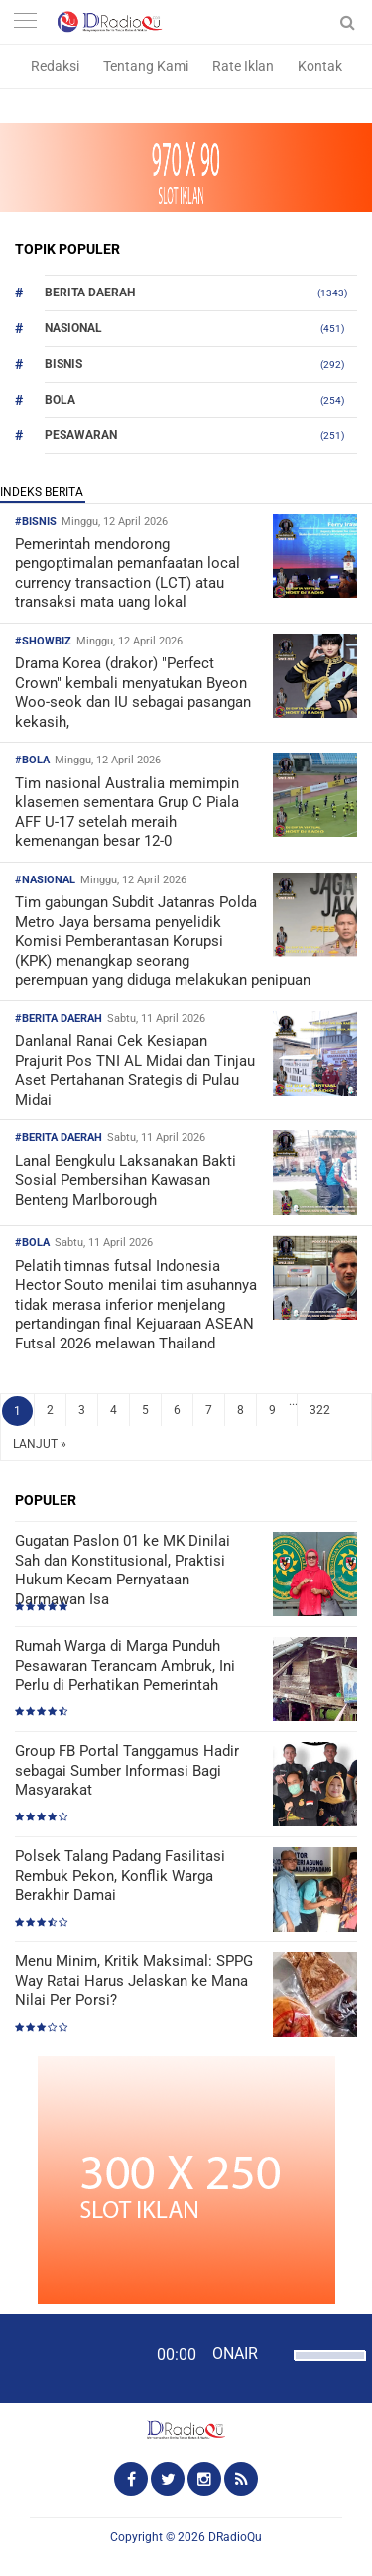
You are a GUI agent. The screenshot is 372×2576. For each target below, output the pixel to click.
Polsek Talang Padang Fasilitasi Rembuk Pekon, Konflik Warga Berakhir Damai (120, 1875)
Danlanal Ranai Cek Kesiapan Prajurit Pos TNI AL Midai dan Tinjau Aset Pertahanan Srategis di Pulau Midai (135, 1070)
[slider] (325, 2367)
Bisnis (63, 364)
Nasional (73, 328)
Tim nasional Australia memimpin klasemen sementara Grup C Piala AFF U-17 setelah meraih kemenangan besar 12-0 (127, 812)
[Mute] (276, 2353)
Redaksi (55, 66)
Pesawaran (81, 435)
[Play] (64, 2358)
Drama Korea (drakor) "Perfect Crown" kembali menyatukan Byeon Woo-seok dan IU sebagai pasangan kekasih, (133, 692)
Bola (60, 400)
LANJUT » (39, 1444)
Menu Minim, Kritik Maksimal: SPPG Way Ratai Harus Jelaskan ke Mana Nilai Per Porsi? (134, 1980)
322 (320, 1410)
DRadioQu (235, 2537)
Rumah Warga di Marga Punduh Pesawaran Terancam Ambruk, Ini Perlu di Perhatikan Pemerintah (125, 1665)
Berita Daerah (90, 292)
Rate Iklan (243, 66)
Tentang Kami (145, 66)
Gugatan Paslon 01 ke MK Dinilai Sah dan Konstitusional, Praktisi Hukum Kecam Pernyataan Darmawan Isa (122, 1570)
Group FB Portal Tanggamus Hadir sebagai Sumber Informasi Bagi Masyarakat (127, 1770)
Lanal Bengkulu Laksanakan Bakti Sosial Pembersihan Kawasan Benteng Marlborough (125, 1180)
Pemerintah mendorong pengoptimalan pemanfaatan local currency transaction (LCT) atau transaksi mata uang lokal (127, 573)
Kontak (320, 66)
